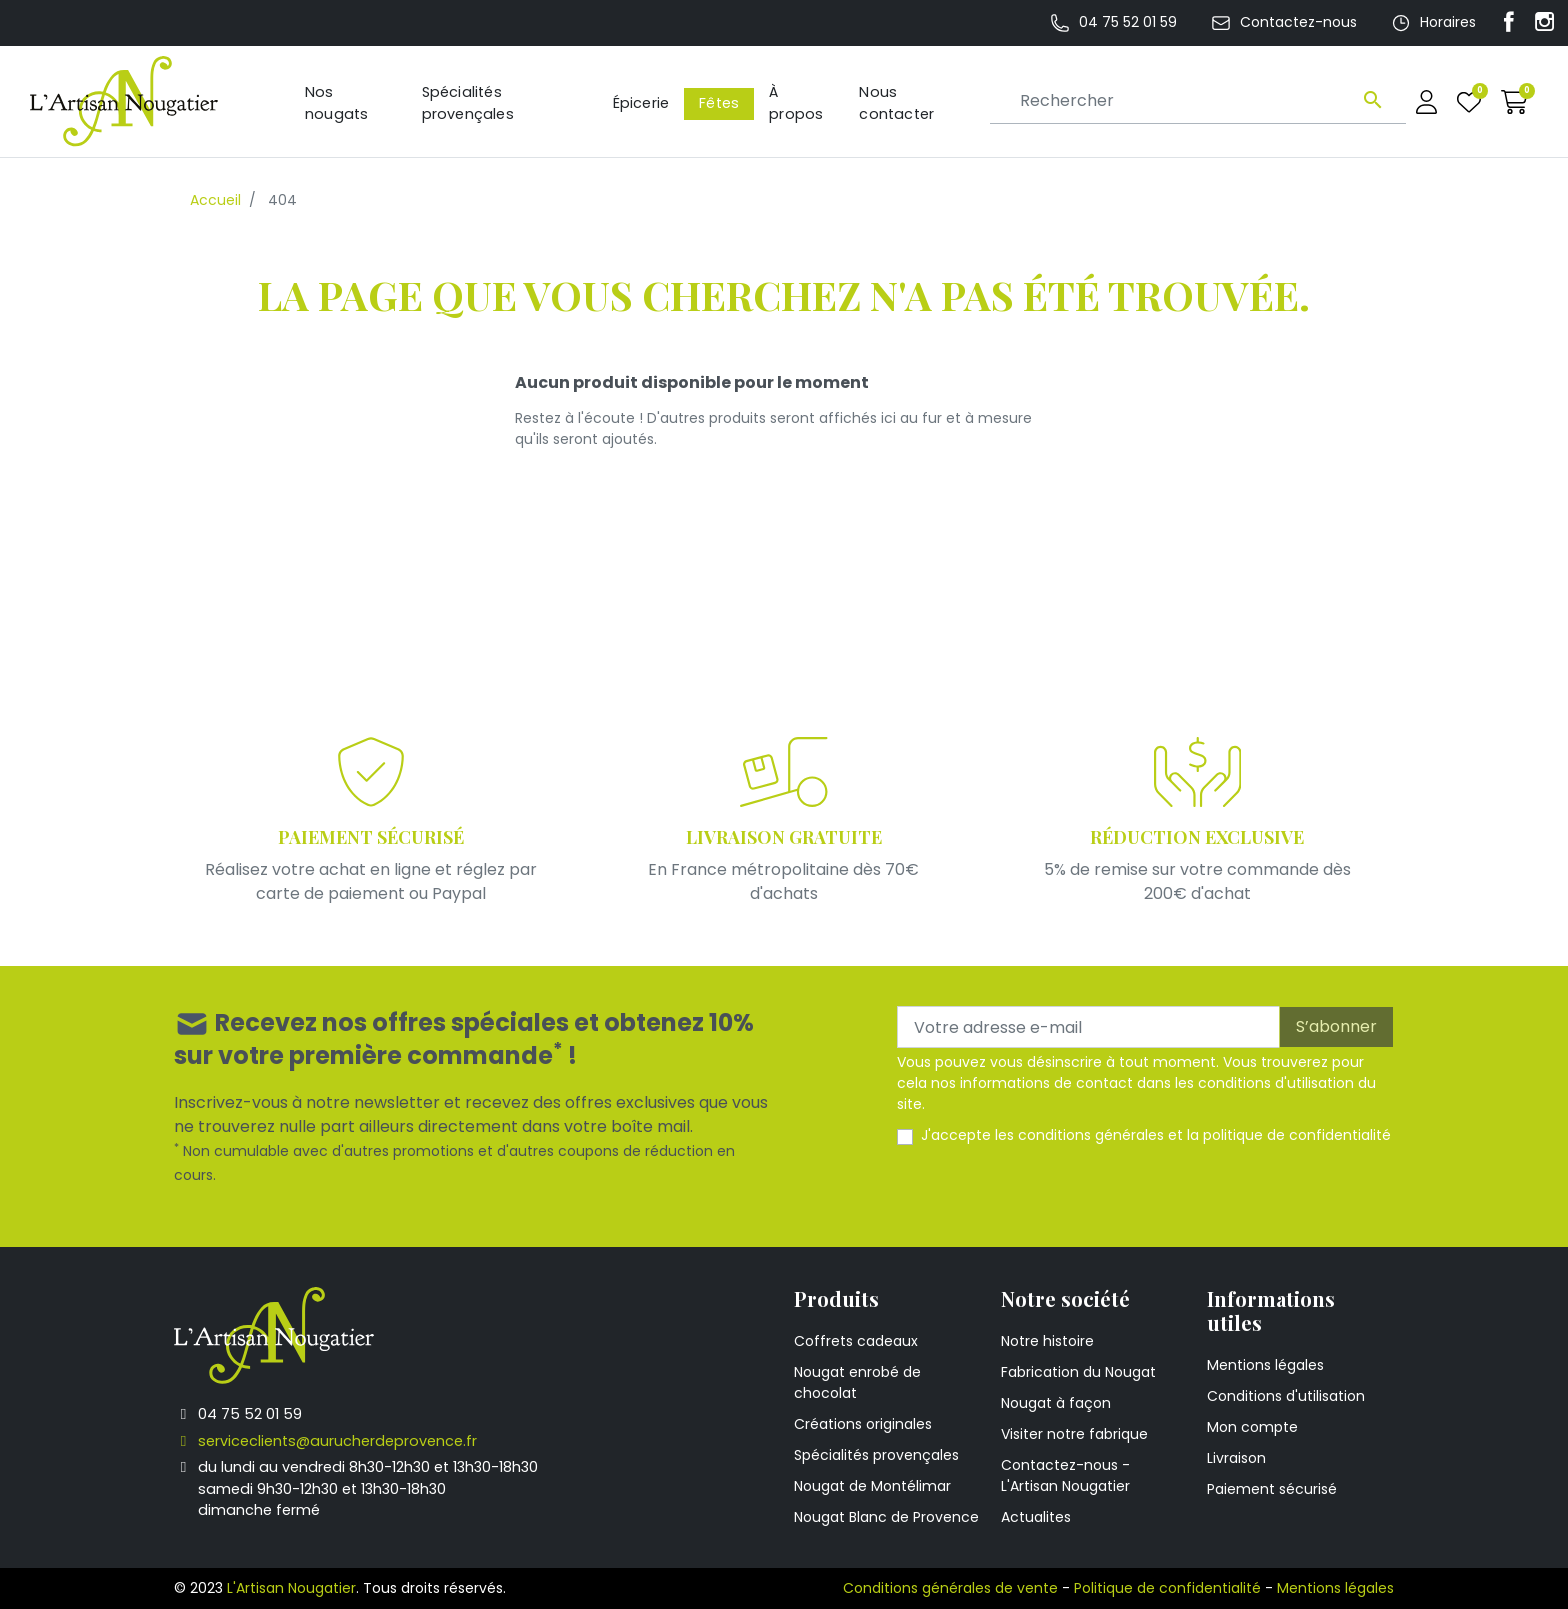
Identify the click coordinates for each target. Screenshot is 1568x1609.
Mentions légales (1265, 1365)
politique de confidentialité (1297, 1135)
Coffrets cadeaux (856, 1341)
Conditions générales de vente (950, 1588)
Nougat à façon (1056, 1403)
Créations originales (863, 1424)
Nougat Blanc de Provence (886, 1517)
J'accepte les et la (1156, 1135)
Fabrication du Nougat (1078, 1372)
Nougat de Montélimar (872, 1486)
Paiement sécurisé (1272, 1489)
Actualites (1036, 1517)
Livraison (1236, 1458)
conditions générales (1091, 1135)
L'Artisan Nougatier (291, 1588)
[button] (1514, 101)
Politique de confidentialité (1167, 1588)
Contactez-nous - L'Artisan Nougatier (1065, 1475)
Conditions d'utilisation (1286, 1396)
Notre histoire (1047, 1341)
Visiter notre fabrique (1074, 1434)
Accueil (215, 200)
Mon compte (1252, 1427)
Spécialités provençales (876, 1455)
